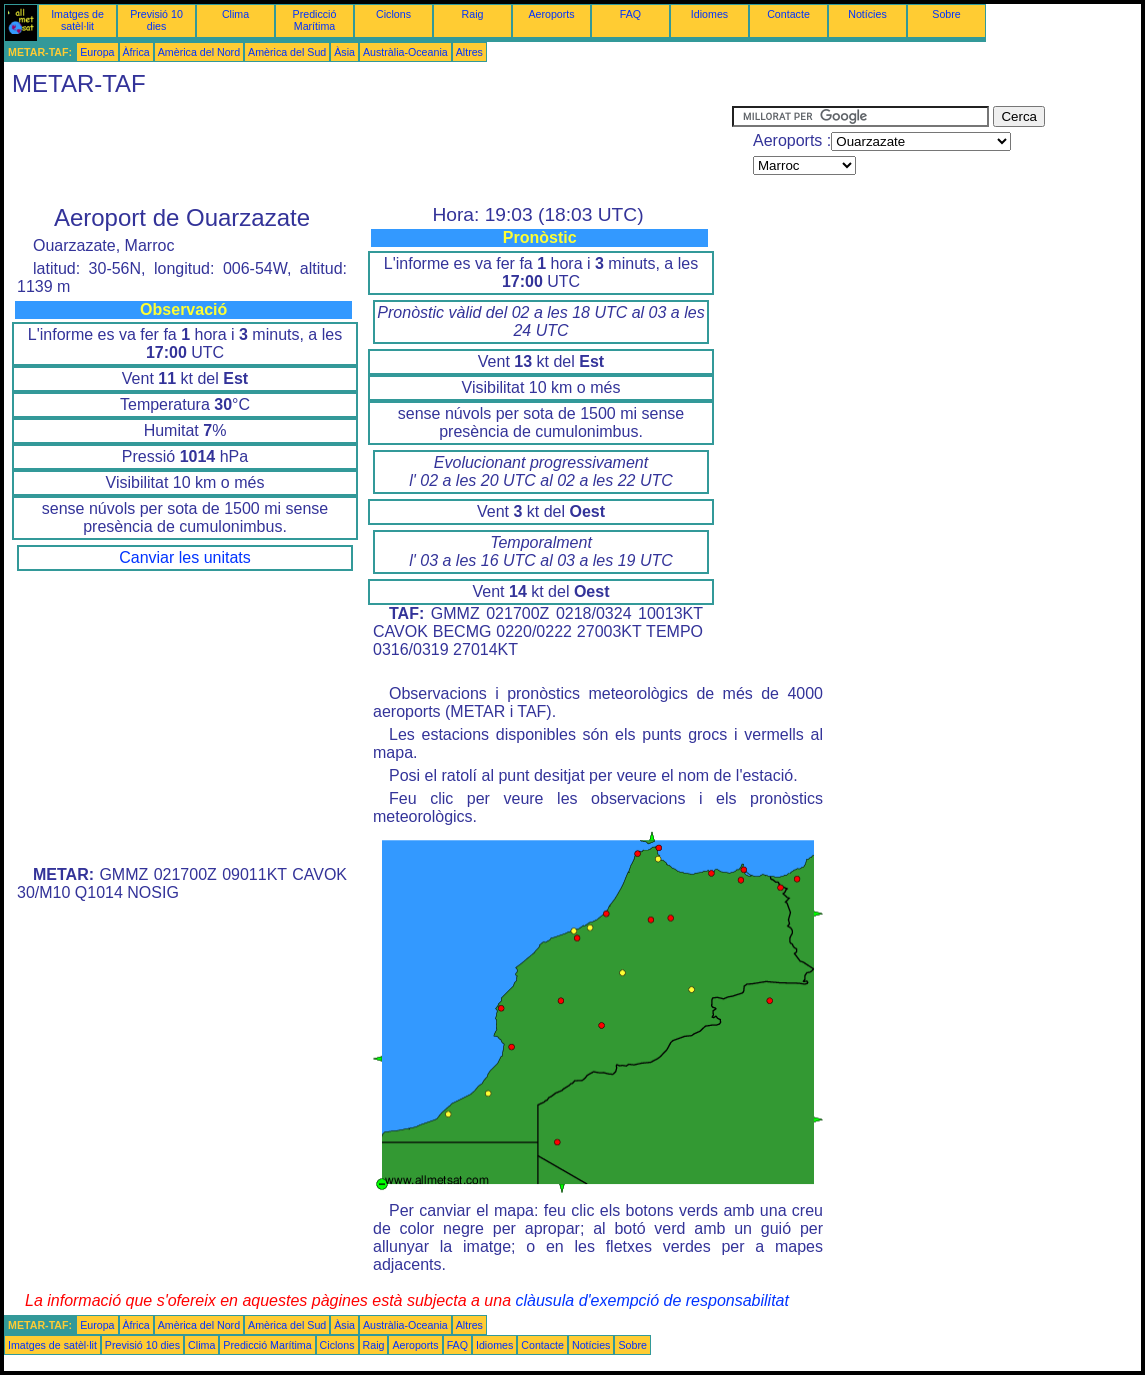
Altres (469, 52)
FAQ (630, 14)
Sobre (946, 14)
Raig (473, 14)
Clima (235, 14)
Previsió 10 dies (156, 20)
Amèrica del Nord (199, 52)
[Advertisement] (368, 151)
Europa (97, 52)
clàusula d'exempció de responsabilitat (651, 1300)
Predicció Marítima (315, 20)
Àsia (344, 52)
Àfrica (136, 52)
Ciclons (393, 14)
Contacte (788, 14)
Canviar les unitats (185, 557)
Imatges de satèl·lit (77, 20)
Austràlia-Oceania (405, 52)
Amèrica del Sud (287, 52)
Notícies (867, 14)
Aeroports (551, 14)
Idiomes (709, 14)
